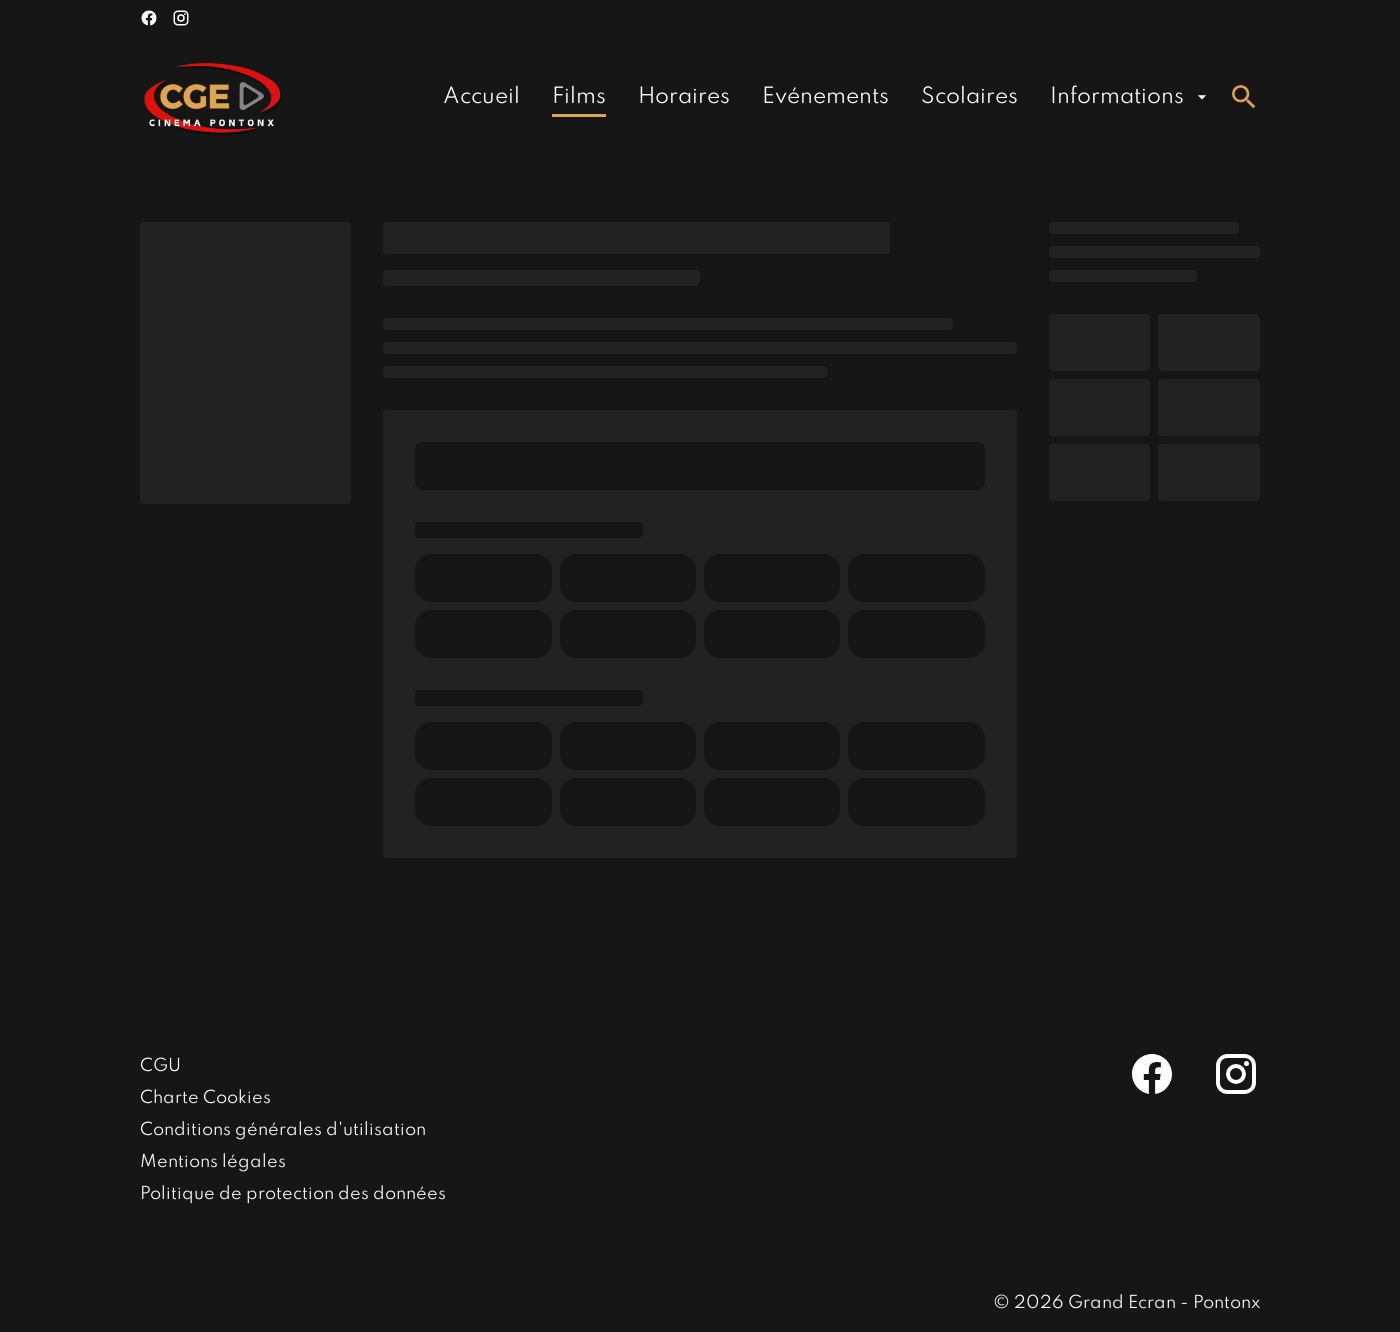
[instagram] (181, 18)
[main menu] (827, 97)
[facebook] (149, 18)
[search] (1244, 97)
